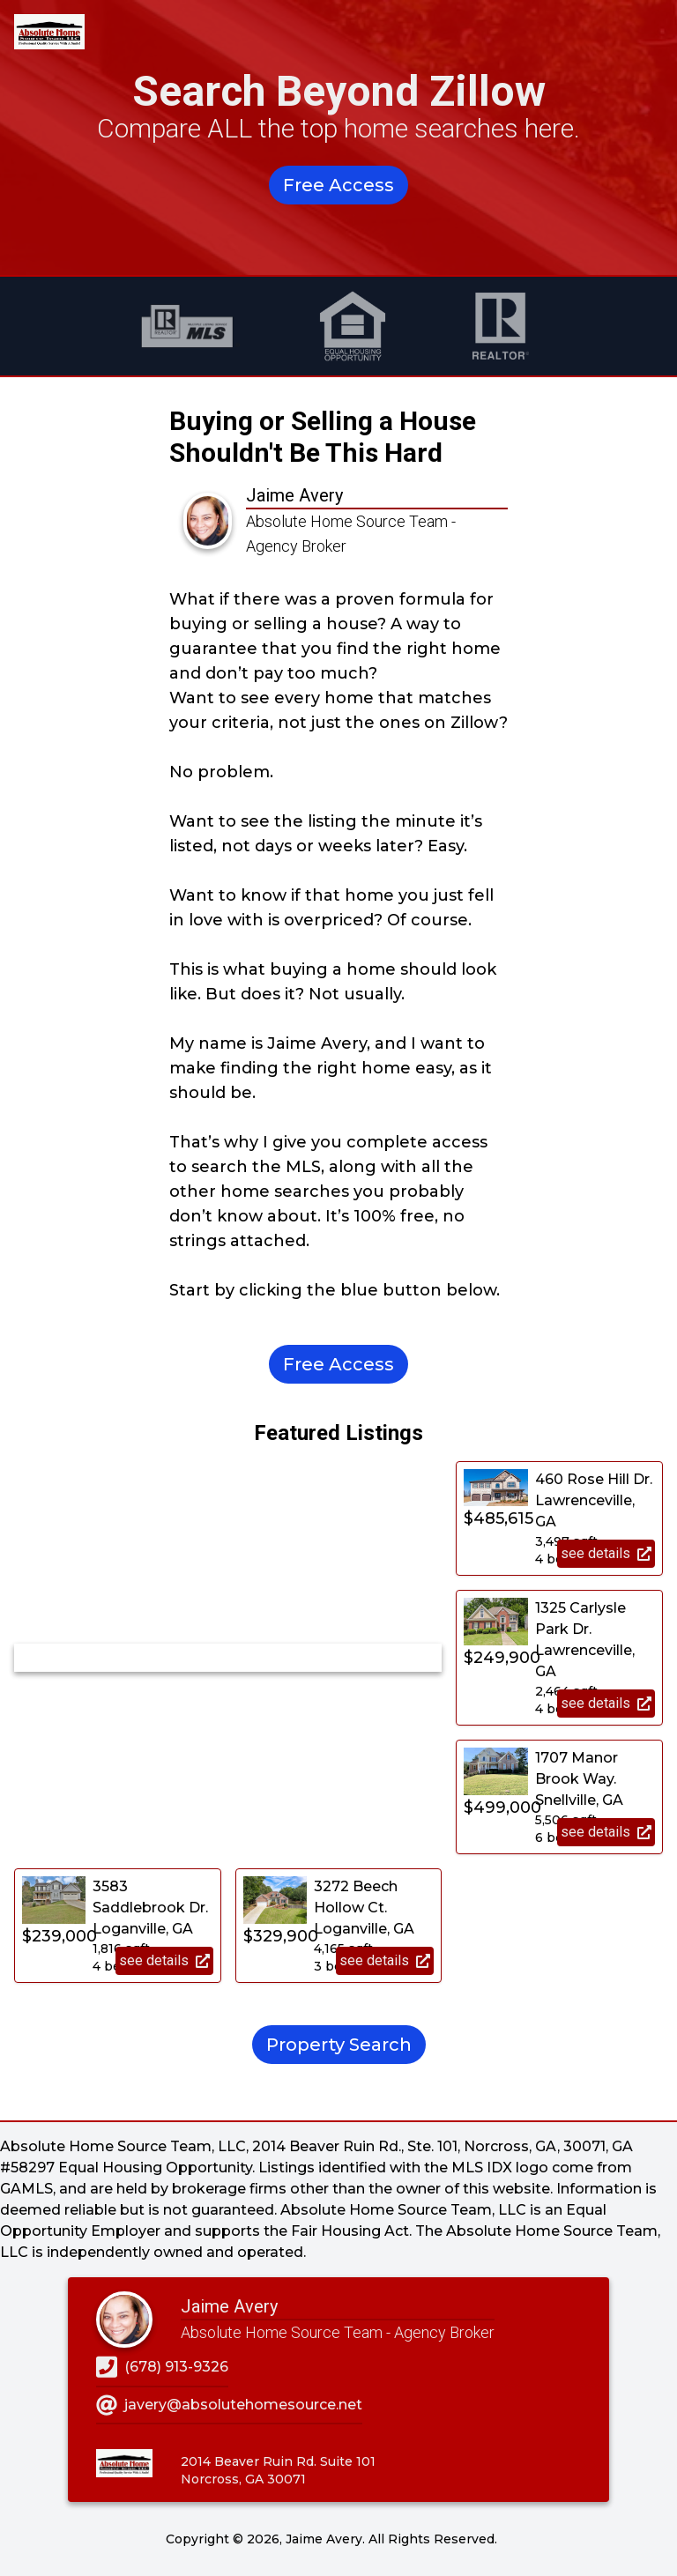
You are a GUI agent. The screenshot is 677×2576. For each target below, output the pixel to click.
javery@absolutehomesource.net (229, 2405)
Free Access (338, 185)
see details (606, 1553)
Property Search (339, 2044)
